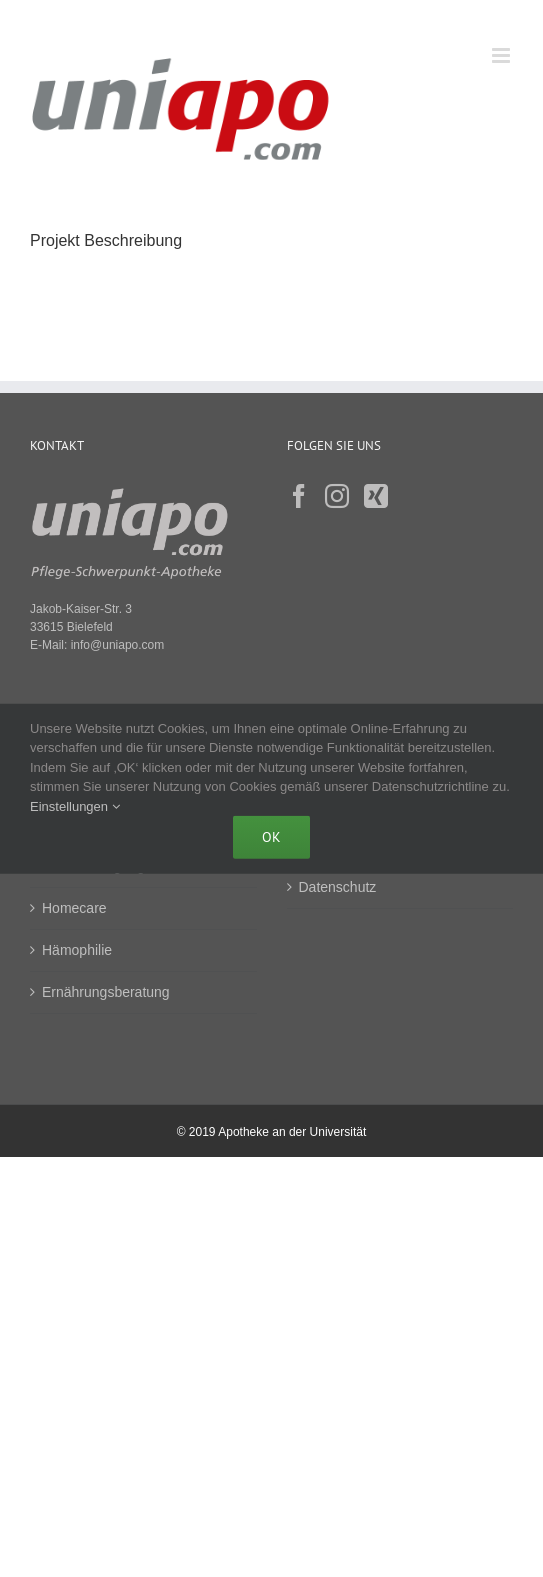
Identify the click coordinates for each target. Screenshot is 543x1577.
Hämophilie (77, 950)
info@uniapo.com (118, 645)
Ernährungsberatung (106, 992)
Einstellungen (75, 805)
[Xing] (376, 496)
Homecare (74, 908)
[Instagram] (337, 496)
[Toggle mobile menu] (502, 55)
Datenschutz (338, 887)
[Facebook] (299, 496)
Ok (271, 837)
